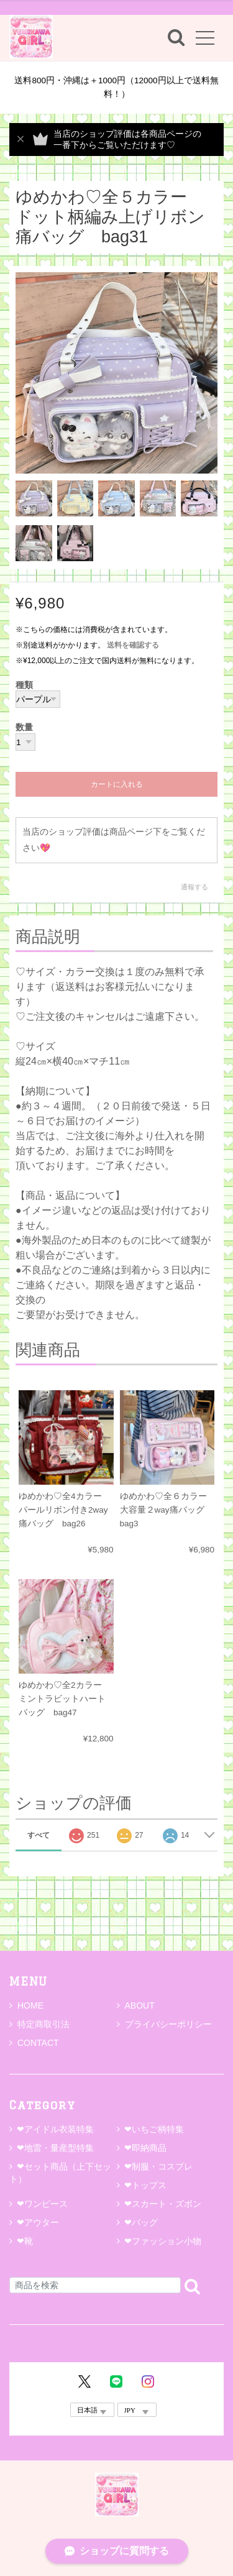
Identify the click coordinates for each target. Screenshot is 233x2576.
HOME (26, 2005)
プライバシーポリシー (164, 2024)
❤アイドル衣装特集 (55, 2129)
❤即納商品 (145, 2148)
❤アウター (38, 2222)
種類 (24, 685)
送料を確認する (133, 645)
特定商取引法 (39, 2024)
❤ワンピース (42, 2204)
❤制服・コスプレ (158, 2166)
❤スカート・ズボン (162, 2204)
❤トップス (145, 2185)
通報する (194, 887)
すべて (38, 1835)
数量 (24, 727)
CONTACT (34, 2043)
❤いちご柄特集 (154, 2129)
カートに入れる (117, 784)
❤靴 (29, 2241)
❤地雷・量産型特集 (55, 2148)
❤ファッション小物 (162, 2241)
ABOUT (136, 2005)
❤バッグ (141, 2222)
